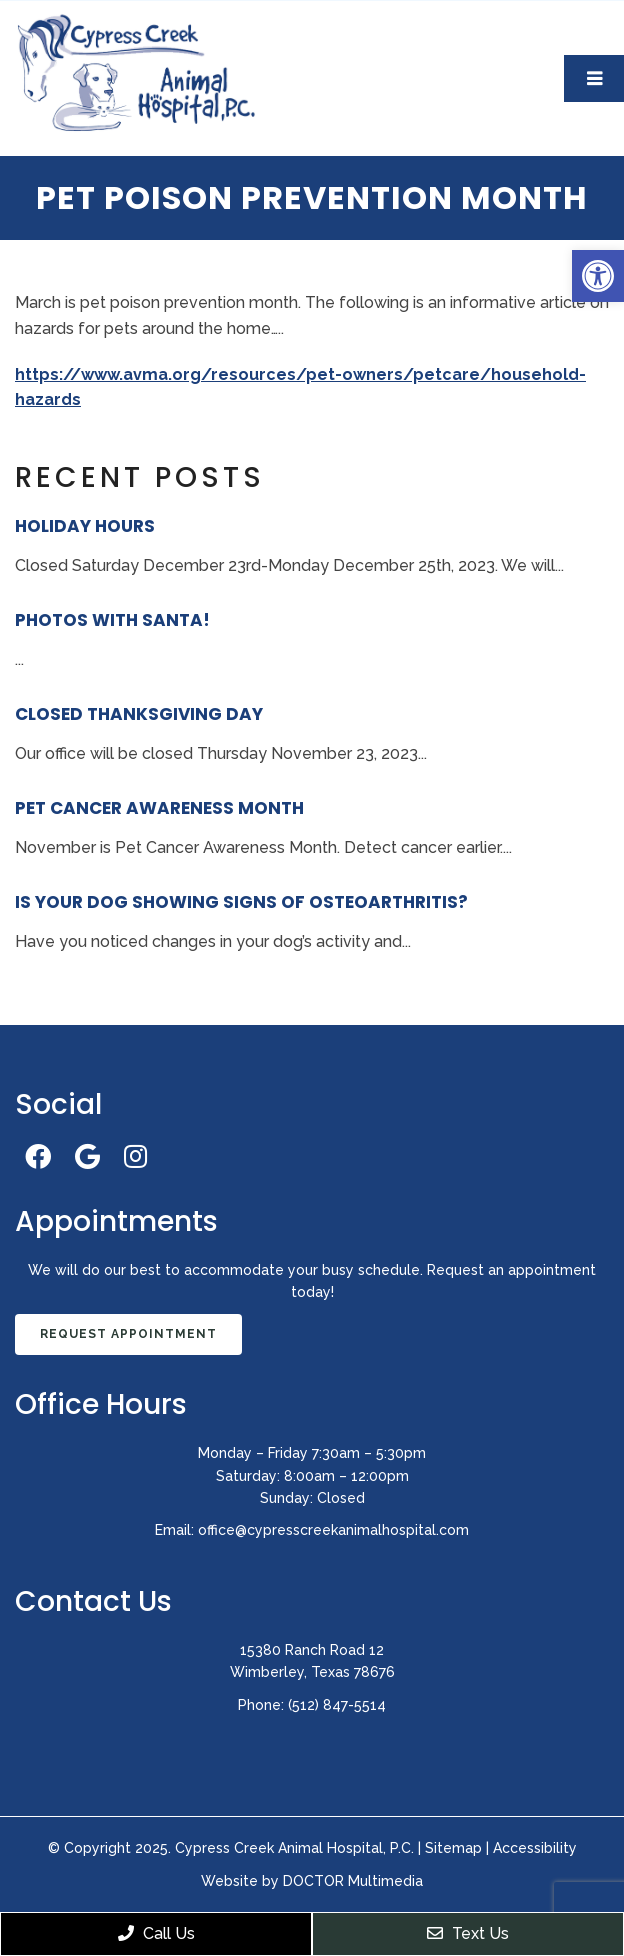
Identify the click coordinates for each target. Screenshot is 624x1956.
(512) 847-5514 (337, 1705)
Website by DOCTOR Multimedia (312, 1881)
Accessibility (535, 1848)
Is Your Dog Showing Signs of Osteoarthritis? (241, 902)
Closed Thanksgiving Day (139, 714)
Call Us (156, 1933)
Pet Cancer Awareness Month (159, 808)
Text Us (468, 1933)
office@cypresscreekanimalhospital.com (333, 1530)
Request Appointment (128, 1334)
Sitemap (453, 1848)
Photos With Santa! (112, 620)
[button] (598, 276)
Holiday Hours (85, 526)
